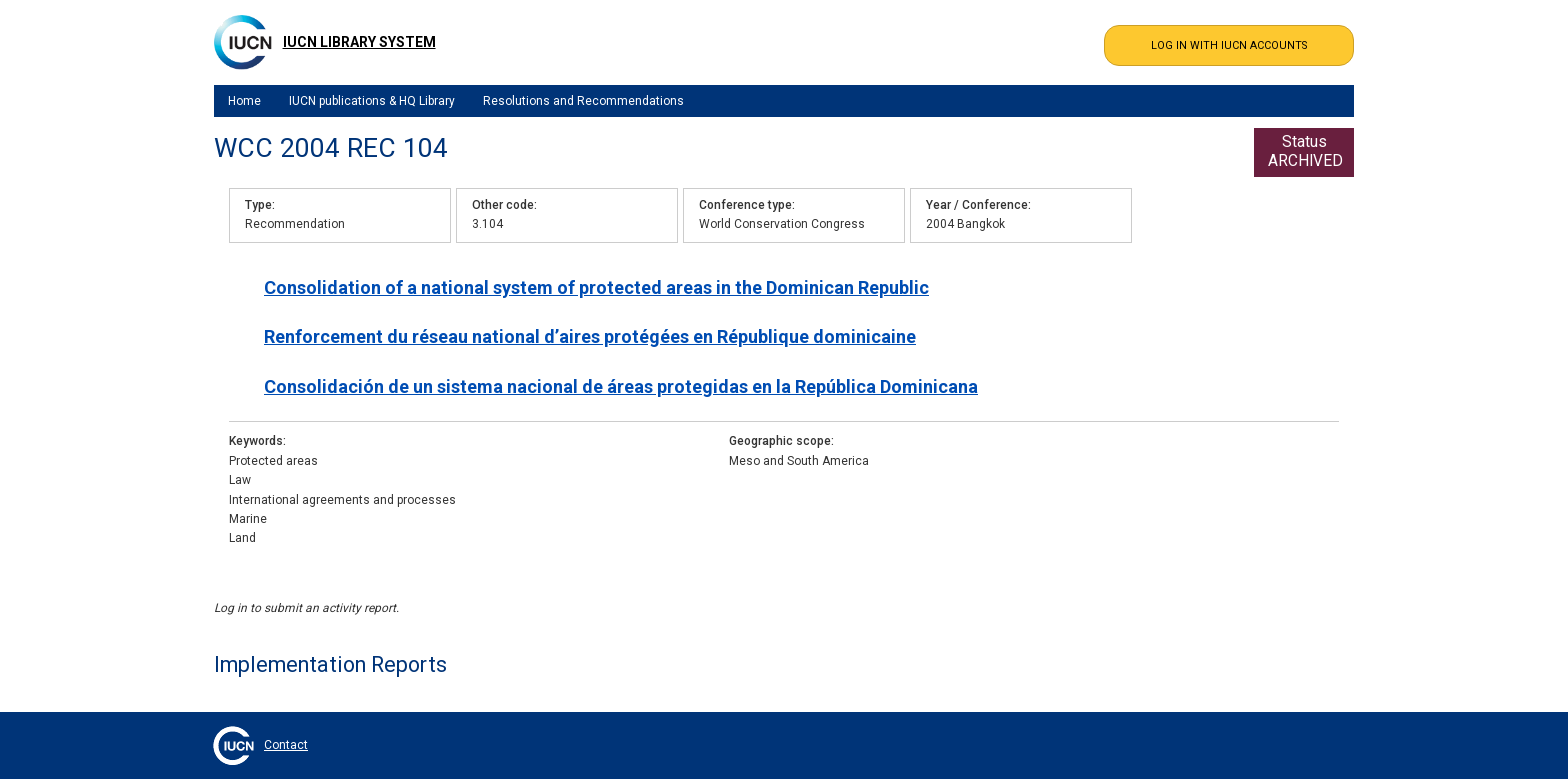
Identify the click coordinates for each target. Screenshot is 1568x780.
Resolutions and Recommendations (583, 101)
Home (244, 101)
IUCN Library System (359, 42)
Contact (286, 745)
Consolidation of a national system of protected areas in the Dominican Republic (596, 287)
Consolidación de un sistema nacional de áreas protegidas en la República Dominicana (621, 386)
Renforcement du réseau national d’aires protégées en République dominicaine (590, 336)
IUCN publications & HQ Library (372, 101)
